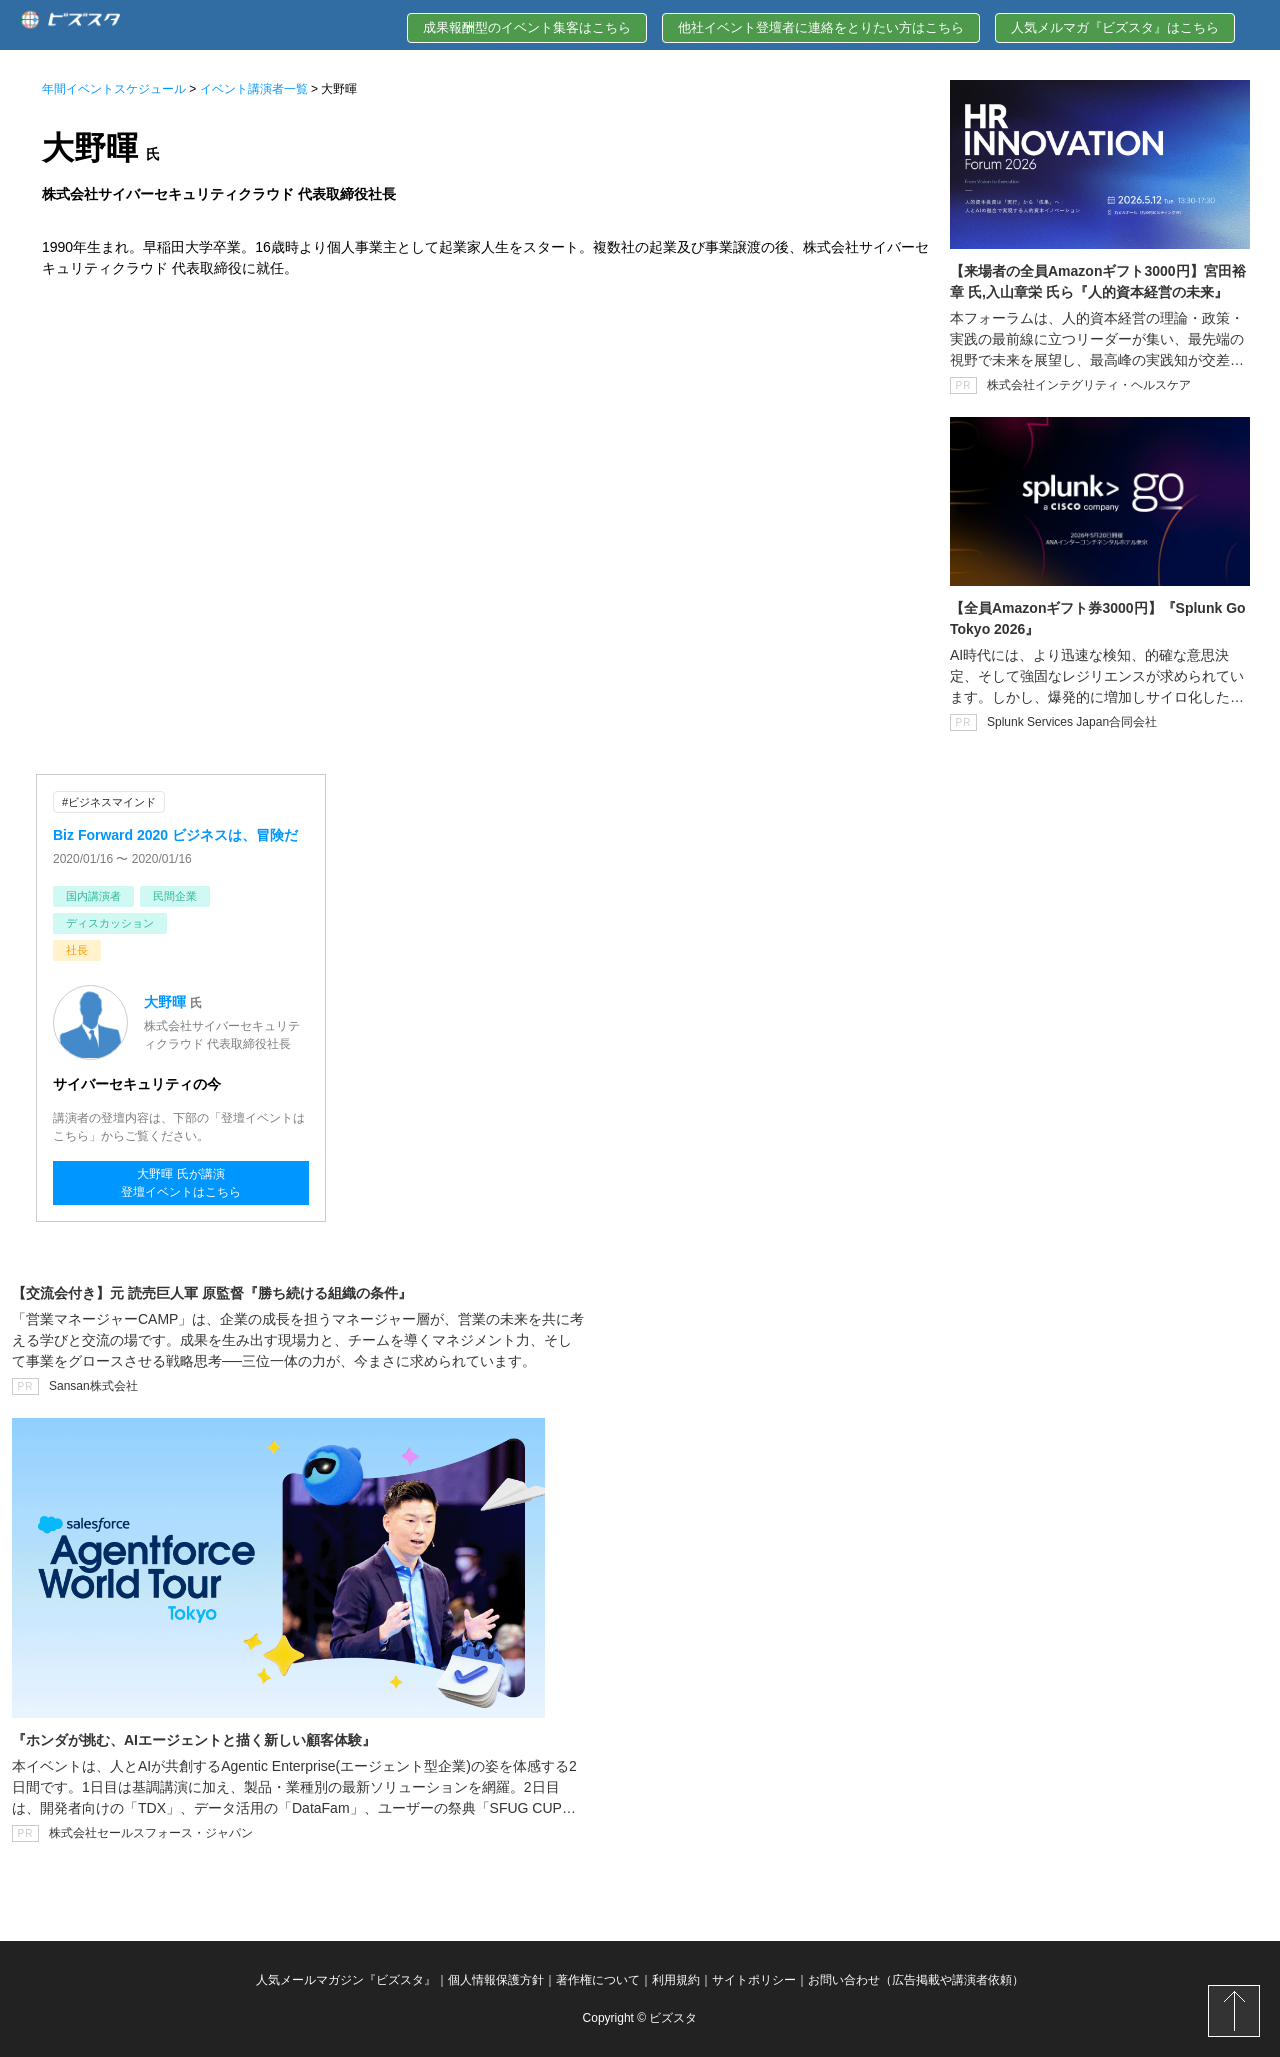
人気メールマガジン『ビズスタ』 (346, 1980)
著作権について (598, 1980)
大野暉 (165, 1002)
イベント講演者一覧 (254, 89)
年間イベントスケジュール (114, 89)
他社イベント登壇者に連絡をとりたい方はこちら (821, 27)
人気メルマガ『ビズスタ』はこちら (1115, 27)
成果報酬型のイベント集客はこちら (527, 27)
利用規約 (676, 1980)
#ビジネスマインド (109, 802)
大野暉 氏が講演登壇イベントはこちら (181, 1183)
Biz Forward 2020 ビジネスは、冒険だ (175, 835)
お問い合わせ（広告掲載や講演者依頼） (916, 1980)
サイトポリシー (754, 1980)
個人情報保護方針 (496, 1980)
